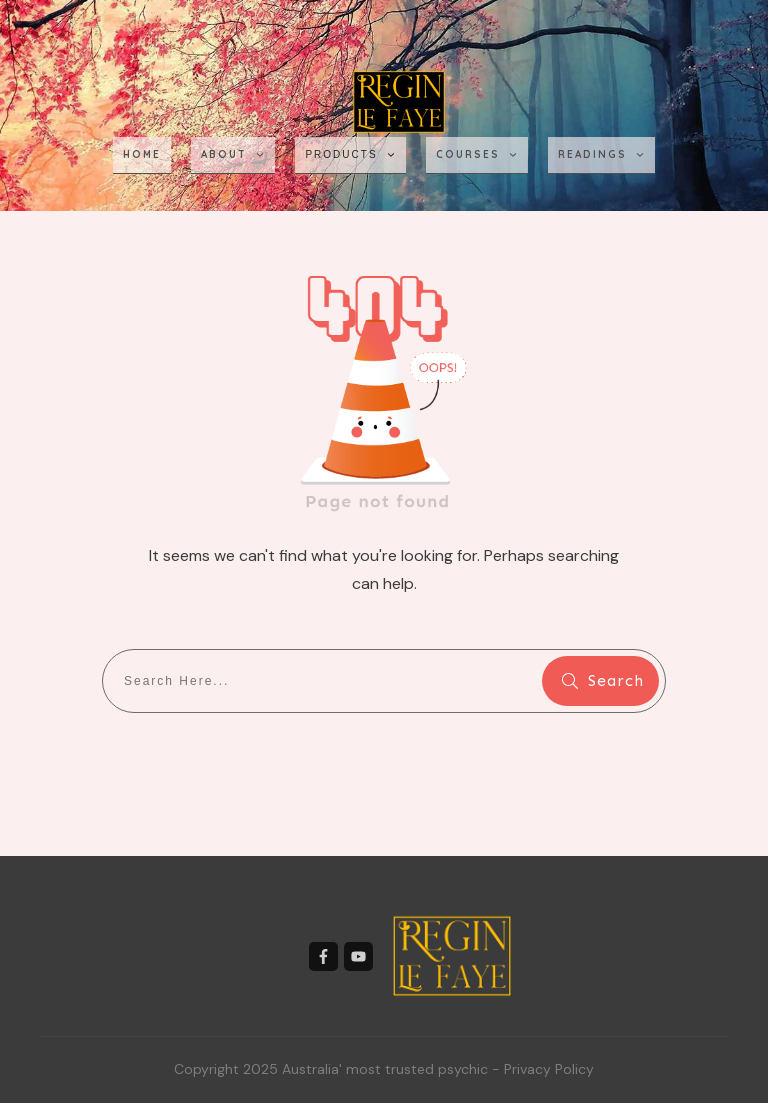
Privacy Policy (549, 1069)
